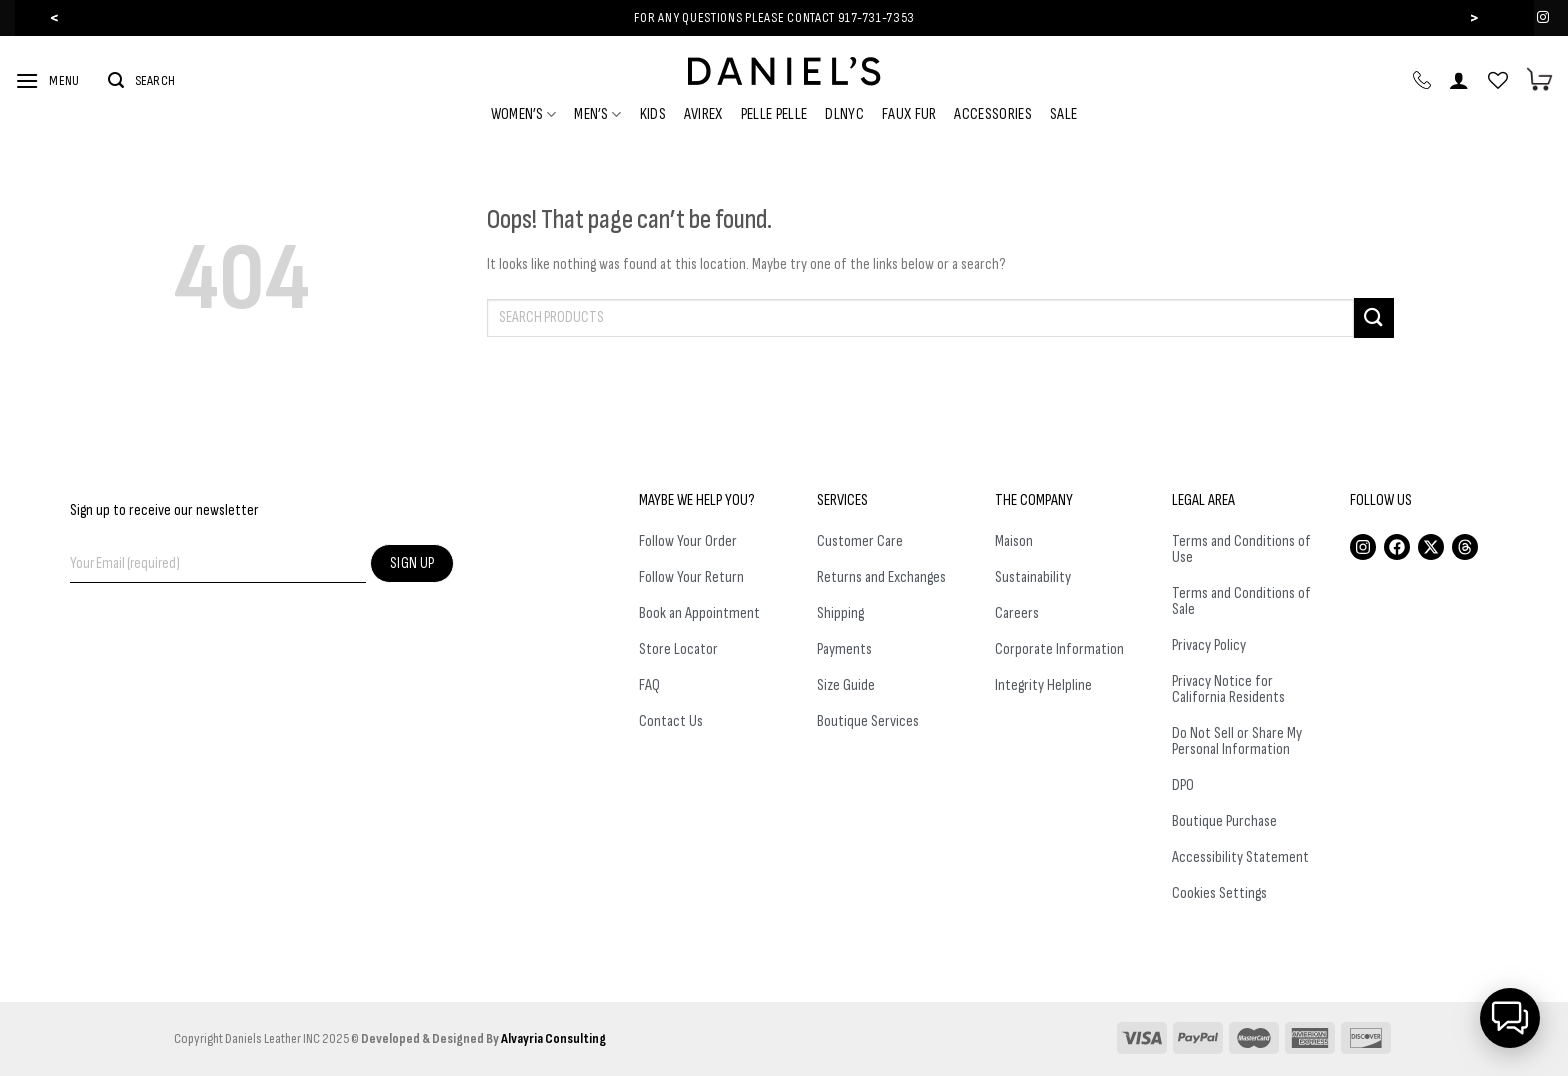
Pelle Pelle (774, 114)
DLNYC (844, 114)
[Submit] (1374, 317)
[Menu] (47, 80)
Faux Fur (909, 114)
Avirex (703, 114)
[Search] (141, 80)
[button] (1510, 1018)
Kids (653, 114)
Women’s (524, 114)
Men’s (597, 114)
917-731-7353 (876, 17)
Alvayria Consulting (553, 1038)
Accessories (993, 114)
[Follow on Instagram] (1543, 18)
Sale (1063, 114)
